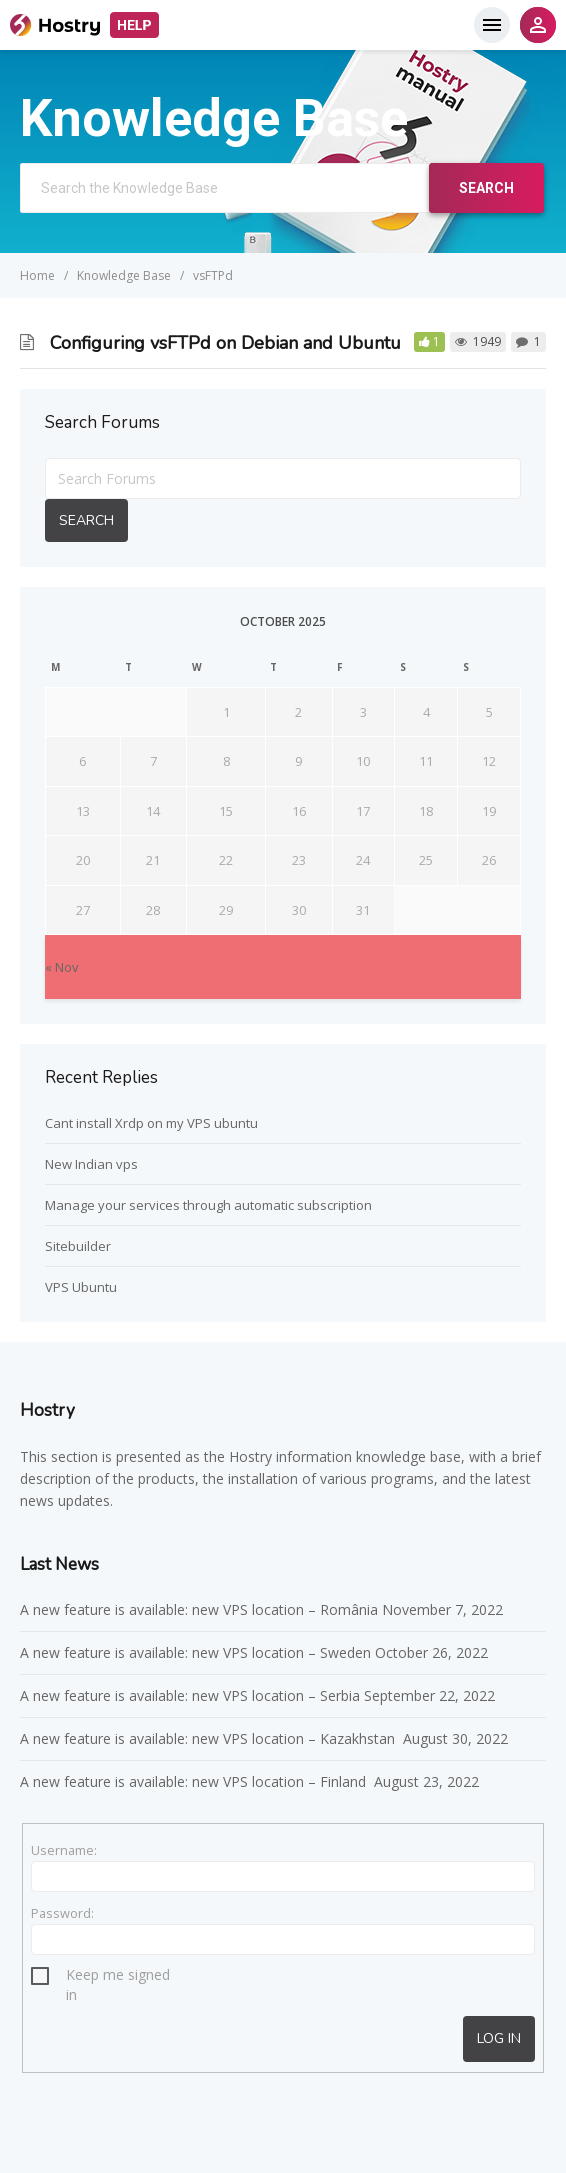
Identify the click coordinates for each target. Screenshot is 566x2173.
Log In (499, 2038)
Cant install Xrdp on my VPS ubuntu (151, 1123)
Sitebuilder (78, 1246)
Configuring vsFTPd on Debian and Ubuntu (225, 343)
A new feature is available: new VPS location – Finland (195, 1781)
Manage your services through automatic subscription (208, 1205)
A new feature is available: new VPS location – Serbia (190, 1695)
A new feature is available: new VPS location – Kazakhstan (209, 1738)
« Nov (62, 967)
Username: (64, 1850)
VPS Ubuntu (81, 1287)
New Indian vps (91, 1164)
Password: (62, 1913)
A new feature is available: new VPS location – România (199, 1609)
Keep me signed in (118, 1977)
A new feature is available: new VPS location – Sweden (195, 1652)
